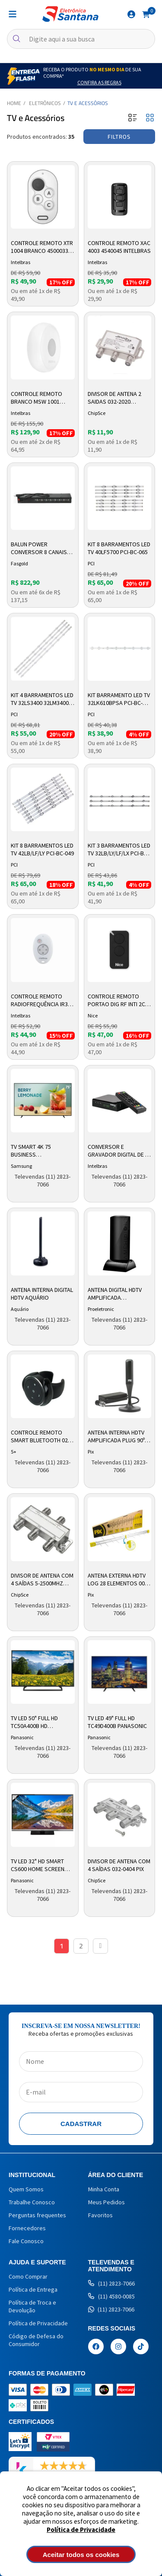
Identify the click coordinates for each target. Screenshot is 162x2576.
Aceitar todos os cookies (81, 2554)
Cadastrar (81, 2123)
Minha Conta (103, 2189)
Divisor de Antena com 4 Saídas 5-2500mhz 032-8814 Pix (42, 1580)
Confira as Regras (99, 82)
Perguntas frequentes (37, 2215)
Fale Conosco (26, 2241)
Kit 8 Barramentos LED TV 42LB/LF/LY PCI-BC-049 (42, 849)
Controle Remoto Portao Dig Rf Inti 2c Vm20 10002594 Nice (116, 1000)
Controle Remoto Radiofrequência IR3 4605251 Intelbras (39, 1000)
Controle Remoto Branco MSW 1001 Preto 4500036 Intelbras (36, 398)
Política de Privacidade (81, 2529)
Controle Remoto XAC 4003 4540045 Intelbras (119, 247)
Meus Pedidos (106, 2202)
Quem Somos (26, 2189)
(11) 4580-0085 (111, 2296)
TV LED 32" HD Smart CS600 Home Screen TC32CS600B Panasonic (42, 1865)
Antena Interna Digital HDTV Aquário (42, 1293)
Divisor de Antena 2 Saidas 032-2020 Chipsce (114, 398)
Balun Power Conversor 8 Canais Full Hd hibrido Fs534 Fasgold (40, 548)
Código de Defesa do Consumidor (36, 2340)
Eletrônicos (45, 103)
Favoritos (100, 2215)
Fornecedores (27, 2228)
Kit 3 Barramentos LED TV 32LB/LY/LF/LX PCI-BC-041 (119, 850)
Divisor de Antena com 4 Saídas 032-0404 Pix (119, 1865)
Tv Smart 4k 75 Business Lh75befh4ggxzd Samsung (34, 1151)
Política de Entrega (33, 2289)
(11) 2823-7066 (111, 2283)
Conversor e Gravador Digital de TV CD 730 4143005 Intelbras (119, 1151)
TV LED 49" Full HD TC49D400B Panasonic (117, 1722)
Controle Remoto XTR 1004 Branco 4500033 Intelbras (42, 247)
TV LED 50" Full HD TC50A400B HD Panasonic (34, 1722)
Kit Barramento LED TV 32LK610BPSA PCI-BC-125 (119, 699)
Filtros (119, 136)
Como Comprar (28, 2276)
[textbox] (81, 39)
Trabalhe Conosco (32, 2202)
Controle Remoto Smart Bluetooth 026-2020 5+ (42, 1436)
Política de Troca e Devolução (32, 2306)
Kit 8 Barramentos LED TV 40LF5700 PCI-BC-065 (119, 548)
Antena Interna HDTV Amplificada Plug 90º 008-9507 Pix (116, 1436)
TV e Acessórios (87, 103)
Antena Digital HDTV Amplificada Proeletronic (115, 1294)
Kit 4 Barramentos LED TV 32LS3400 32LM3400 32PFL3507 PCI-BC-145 (42, 699)
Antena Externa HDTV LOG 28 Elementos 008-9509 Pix (118, 1580)
